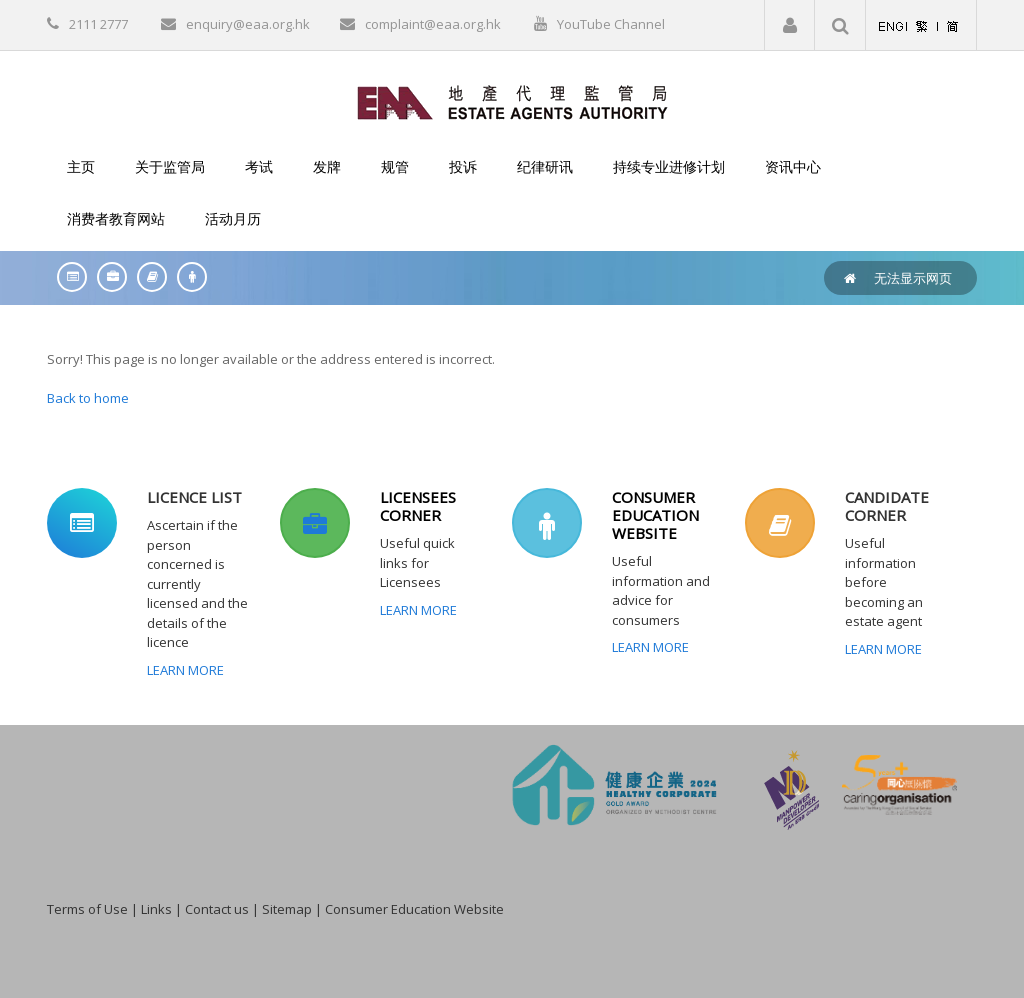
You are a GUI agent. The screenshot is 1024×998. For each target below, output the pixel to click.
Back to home (88, 398)
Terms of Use (87, 909)
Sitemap (287, 909)
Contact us (217, 909)
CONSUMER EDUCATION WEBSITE (655, 515)
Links (156, 909)
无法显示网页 (913, 278)
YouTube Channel (611, 24)
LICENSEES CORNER (418, 506)
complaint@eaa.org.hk (433, 24)
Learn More (185, 670)
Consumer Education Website (414, 909)
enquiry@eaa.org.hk (248, 24)
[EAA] (512, 101)
